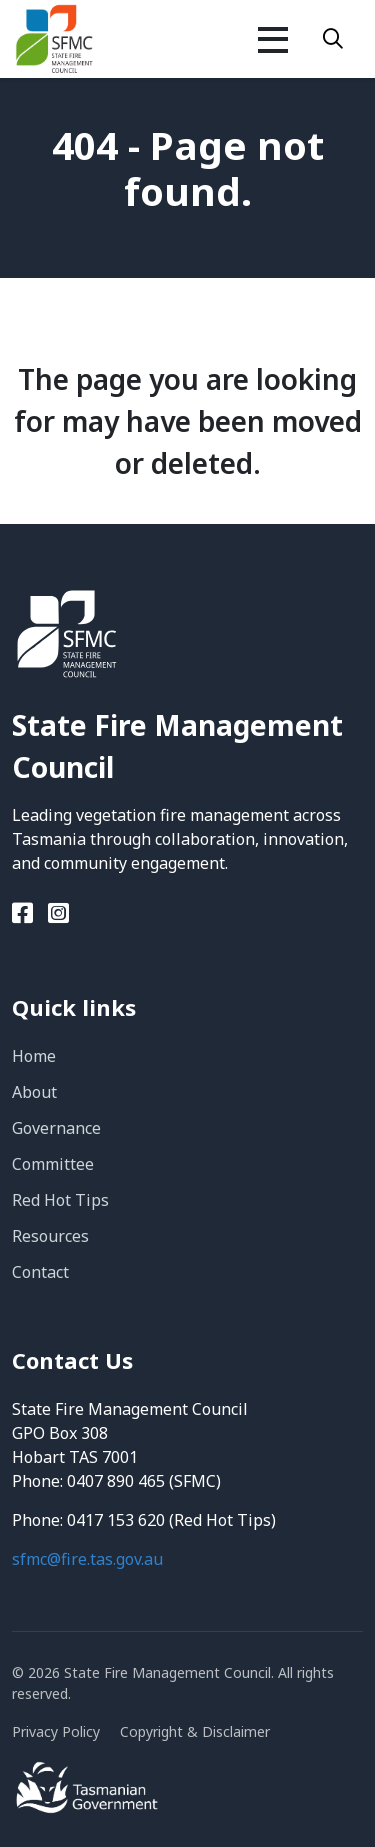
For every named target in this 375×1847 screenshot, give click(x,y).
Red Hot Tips (60, 1200)
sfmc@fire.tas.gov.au (87, 1559)
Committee (53, 1164)
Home (34, 1056)
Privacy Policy (56, 1731)
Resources (50, 1236)
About (34, 1092)
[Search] (333, 39)
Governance (56, 1128)
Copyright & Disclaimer (195, 1731)
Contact (40, 1272)
